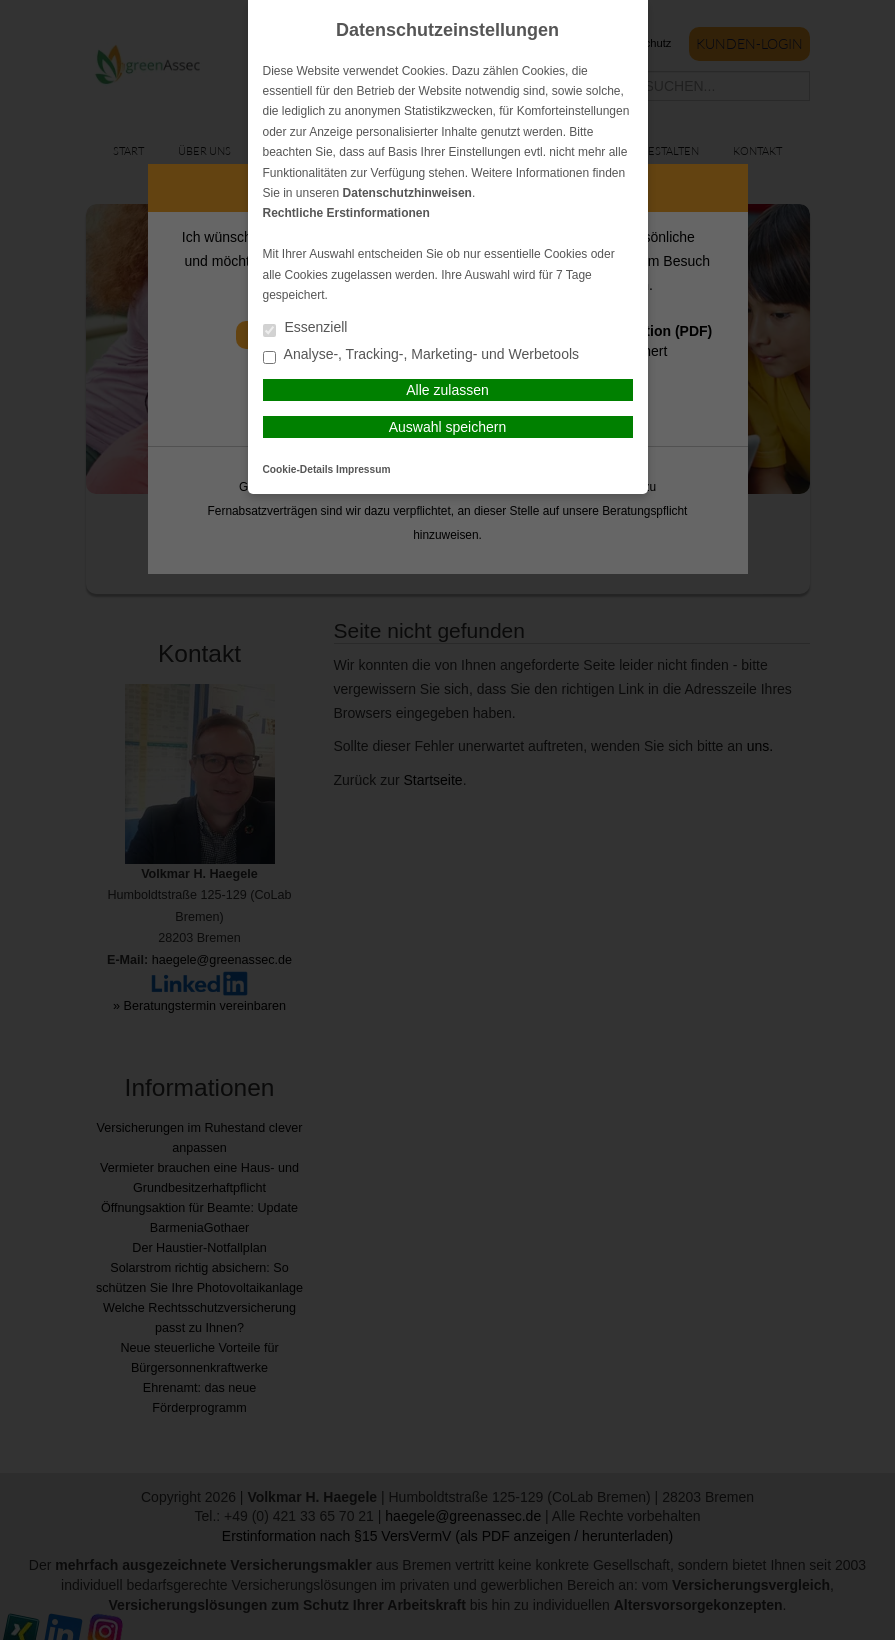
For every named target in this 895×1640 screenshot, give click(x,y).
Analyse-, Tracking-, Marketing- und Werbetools (421, 355)
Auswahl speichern (448, 427)
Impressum (363, 469)
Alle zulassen (447, 390)
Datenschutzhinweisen (407, 193)
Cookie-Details (298, 469)
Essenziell (305, 328)
